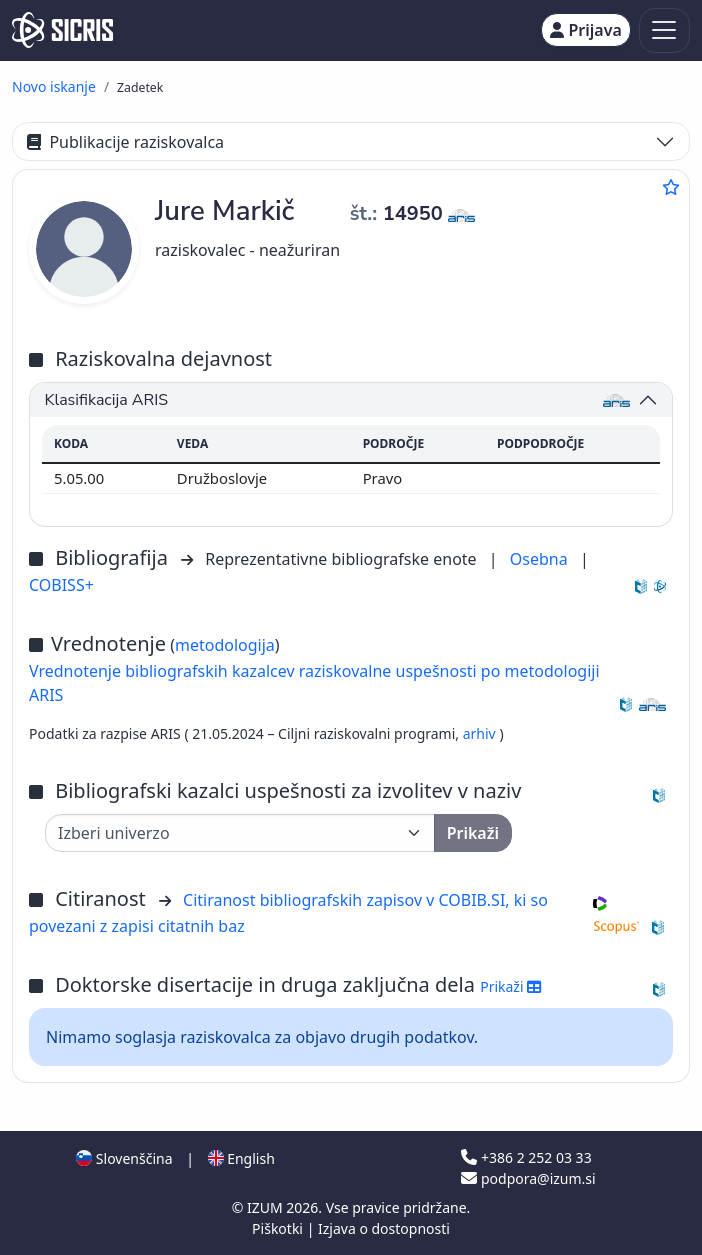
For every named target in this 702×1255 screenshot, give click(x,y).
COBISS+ (61, 585)
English (241, 1158)
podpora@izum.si (528, 1178)
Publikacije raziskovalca (125, 142)
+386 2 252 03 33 (526, 1157)
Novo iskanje (54, 86)
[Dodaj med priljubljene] (671, 187)
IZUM (266, 1207)
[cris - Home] (62, 30)
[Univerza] (240, 833)
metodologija (225, 645)
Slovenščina (124, 1158)
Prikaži (510, 986)
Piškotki (279, 1228)
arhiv (481, 733)
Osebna (541, 559)
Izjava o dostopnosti (384, 1228)
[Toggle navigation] (664, 30)
